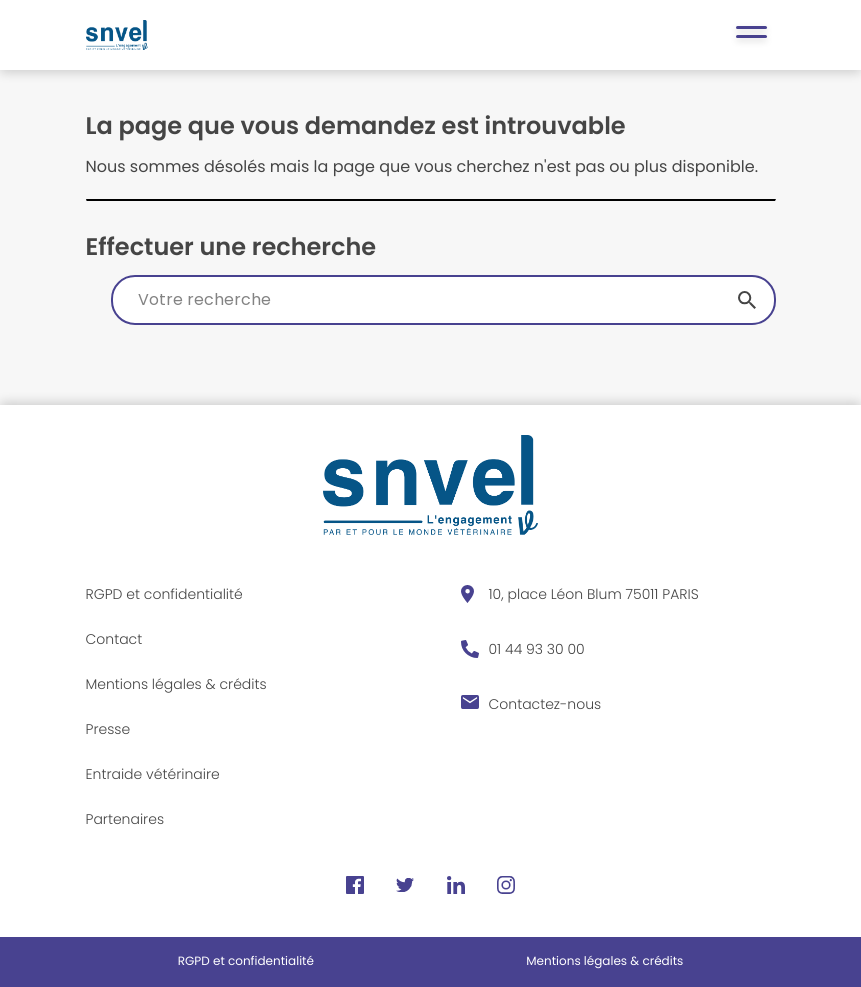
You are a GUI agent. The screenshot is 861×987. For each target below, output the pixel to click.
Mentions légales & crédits (176, 684)
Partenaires (125, 819)
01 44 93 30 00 (537, 649)
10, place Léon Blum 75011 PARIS (594, 594)
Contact (114, 639)
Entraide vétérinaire (153, 774)
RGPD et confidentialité (164, 594)
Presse (108, 729)
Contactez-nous (545, 704)
